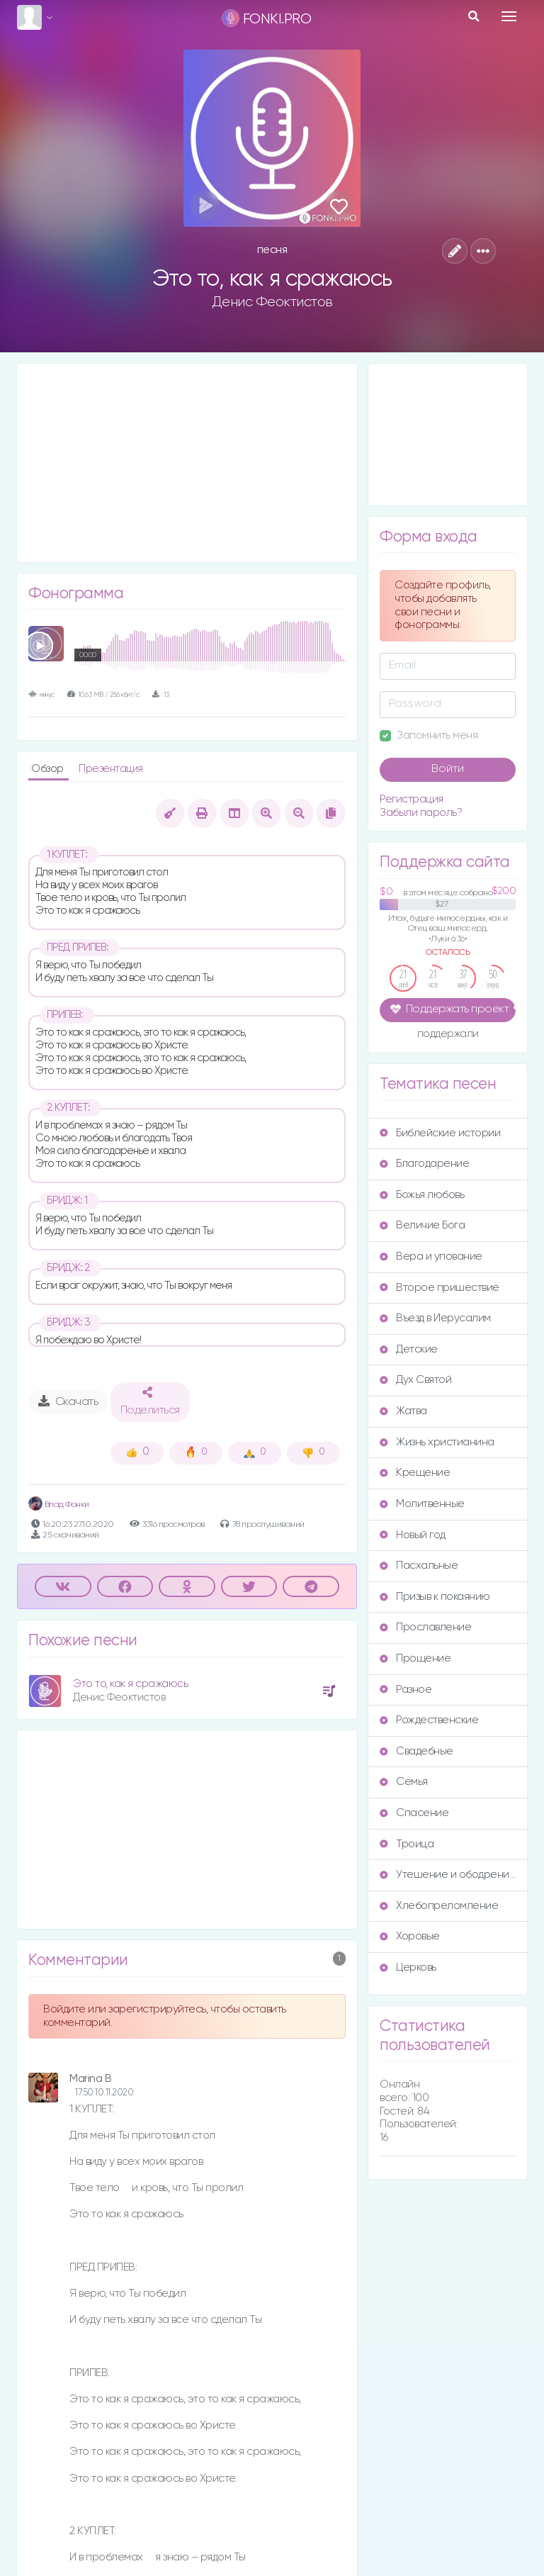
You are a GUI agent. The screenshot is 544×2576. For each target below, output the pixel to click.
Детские (409, 1349)
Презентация (111, 768)
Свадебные (416, 1751)
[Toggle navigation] (509, 16)
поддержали (448, 1035)
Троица (407, 1844)
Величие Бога (422, 1225)
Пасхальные (419, 1565)
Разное (405, 1689)
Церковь (408, 1967)
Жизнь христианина (437, 1442)
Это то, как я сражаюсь (130, 1684)
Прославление (425, 1627)
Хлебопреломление (439, 1905)
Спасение (414, 1813)
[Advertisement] (187, 463)
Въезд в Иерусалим (435, 1318)
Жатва (403, 1411)
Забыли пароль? (421, 812)
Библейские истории (440, 1133)
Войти (447, 769)
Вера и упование (431, 1256)
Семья (404, 1781)
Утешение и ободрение (448, 1874)
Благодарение (424, 1163)
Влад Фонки (58, 1504)
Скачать (68, 1401)
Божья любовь (422, 1194)
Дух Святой (415, 1379)
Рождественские (429, 1720)
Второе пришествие (439, 1287)
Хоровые (410, 1936)
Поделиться (150, 1401)
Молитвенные (422, 1504)
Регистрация (411, 799)
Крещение (415, 1472)
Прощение (415, 1658)
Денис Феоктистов (272, 302)
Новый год (413, 1535)
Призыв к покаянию (435, 1596)
